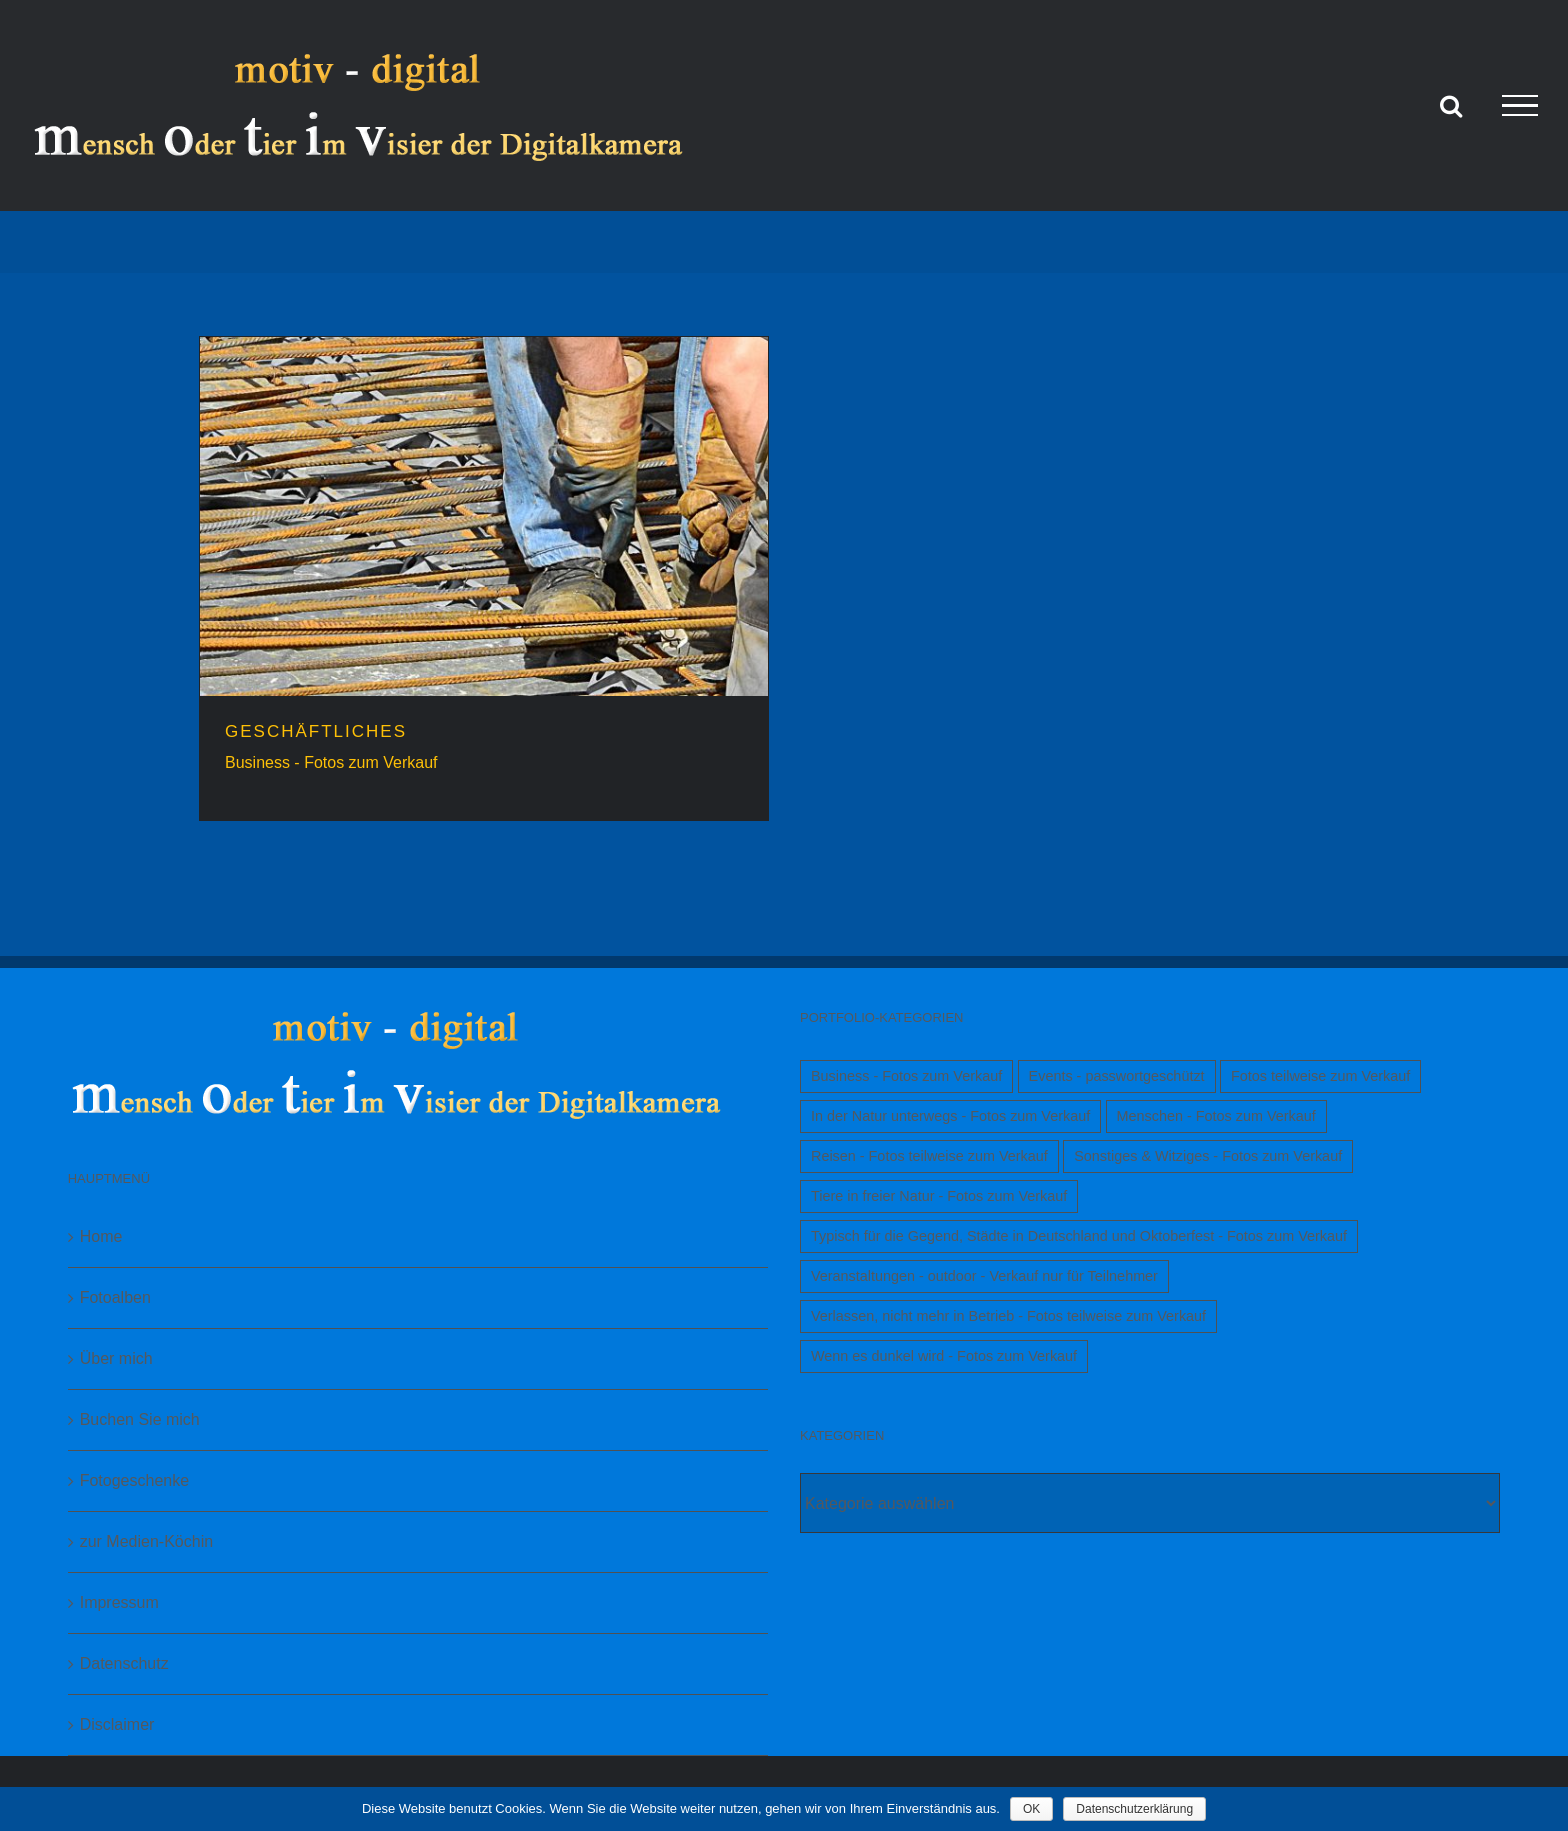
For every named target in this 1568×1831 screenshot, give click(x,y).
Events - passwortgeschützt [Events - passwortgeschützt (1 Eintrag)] (1117, 1076)
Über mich (116, 1358)
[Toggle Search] (1451, 105)
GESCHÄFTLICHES (316, 731)
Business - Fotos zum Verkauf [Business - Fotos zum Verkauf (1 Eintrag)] (906, 1076)
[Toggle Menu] (1520, 106)
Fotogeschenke (134, 1480)
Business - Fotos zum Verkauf (331, 762)
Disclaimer (117, 1724)
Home (101, 1236)
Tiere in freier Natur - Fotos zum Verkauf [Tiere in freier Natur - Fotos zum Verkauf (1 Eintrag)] (939, 1196)
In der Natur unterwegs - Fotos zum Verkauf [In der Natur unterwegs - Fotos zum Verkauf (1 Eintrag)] (950, 1116)
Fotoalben (115, 1297)
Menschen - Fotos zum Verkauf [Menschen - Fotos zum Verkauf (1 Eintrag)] (1216, 1116)
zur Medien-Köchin (146, 1541)
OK (1031, 1809)
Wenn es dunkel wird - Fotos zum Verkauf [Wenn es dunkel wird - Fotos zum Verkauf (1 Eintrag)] (944, 1356)
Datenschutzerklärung (1134, 1809)
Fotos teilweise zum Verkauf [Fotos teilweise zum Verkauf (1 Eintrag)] (1320, 1076)
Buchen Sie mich (140, 1419)
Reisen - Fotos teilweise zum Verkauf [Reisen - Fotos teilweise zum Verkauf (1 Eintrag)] (929, 1156)
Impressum (119, 1602)
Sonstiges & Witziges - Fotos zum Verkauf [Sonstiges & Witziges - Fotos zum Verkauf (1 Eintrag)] (1208, 1156)
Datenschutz (124, 1663)
